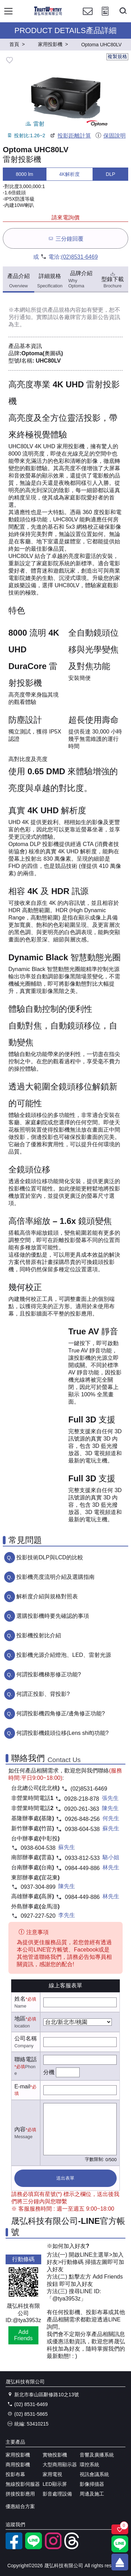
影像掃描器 (92, 2484)
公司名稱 (25, 2038)
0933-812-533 (82, 1858)
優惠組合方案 (20, 2506)
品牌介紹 (81, 279)
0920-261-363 (81, 1809)
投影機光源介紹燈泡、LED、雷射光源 (63, 1655)
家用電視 (52, 2474)
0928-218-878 (81, 1799)
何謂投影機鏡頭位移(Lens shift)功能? (62, 1733)
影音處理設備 (57, 2494)
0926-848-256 (82, 1819)
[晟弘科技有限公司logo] (48, 14)
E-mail (22, 2086)
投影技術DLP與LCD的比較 (49, 1557)
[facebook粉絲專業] (14, 2547)
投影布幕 (15, 2474)
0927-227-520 (38, 1916)
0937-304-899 (38, 1887)
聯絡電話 (25, 2059)
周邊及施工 (92, 2494)
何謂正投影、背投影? (43, 1694)
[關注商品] (119, 2529)
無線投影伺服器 (23, 2484)
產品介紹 (18, 281)
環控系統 (89, 2464)
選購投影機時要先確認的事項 (52, 1616)
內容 (20, 2129)
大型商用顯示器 (60, 2464)
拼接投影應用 (20, 2494)
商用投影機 (18, 2464)
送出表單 (65, 2178)
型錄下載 (112, 279)
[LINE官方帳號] (33, 2547)
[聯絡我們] (87, 18)
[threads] (72, 2547)
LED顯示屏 (55, 2484)
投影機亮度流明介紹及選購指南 (55, 1577)
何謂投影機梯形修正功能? (48, 1674)
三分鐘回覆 (65, 238)
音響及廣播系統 (97, 2455)
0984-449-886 (82, 1868)
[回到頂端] (119, 2562)
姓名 (20, 1999)
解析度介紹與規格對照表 (47, 1596)
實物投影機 (55, 2455)
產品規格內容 (64, 310)
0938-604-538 (82, 1829)
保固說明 (110, 136)
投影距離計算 (70, 136)
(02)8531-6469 (79, 257)
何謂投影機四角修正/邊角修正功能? (60, 1713)
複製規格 (117, 56)
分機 (48, 2072)
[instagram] (53, 2547)
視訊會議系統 (94, 2474)
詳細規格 (50, 281)
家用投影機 (18, 2455)
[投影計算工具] (105, 18)
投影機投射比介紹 (38, 1635)
